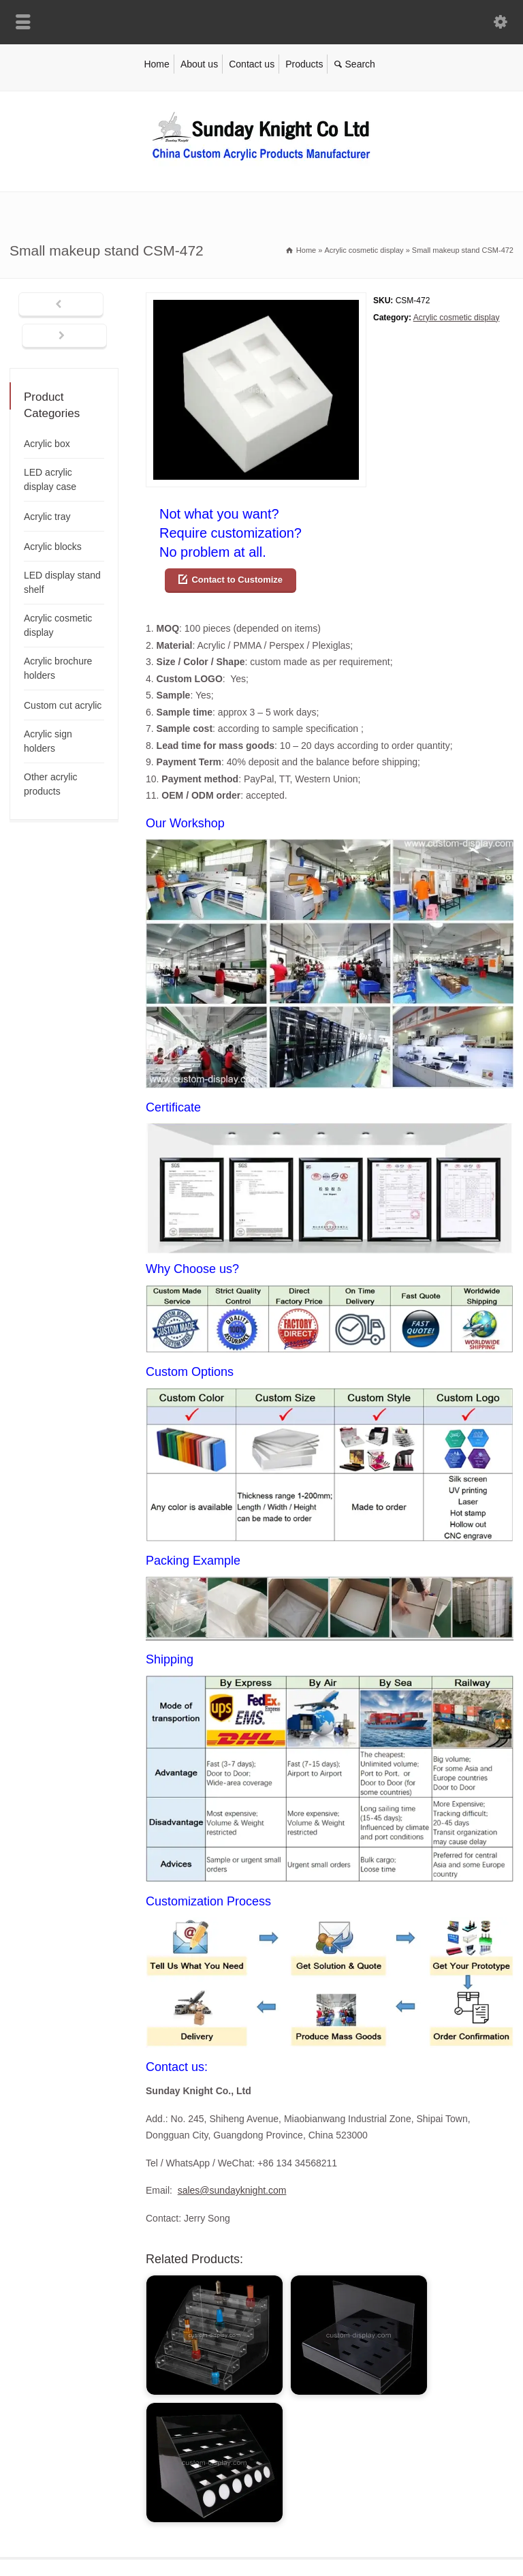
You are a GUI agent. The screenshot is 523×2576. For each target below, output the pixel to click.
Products (304, 64)
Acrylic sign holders (48, 741)
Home (156, 64)
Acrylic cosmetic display (456, 317)
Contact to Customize (237, 579)
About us (199, 64)
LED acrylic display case (50, 479)
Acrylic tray (47, 516)
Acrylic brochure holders (58, 668)
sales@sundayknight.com (232, 2190)
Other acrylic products (51, 784)
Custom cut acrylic (62, 705)
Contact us (251, 64)
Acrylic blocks (53, 546)
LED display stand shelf (62, 582)
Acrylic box (47, 443)
